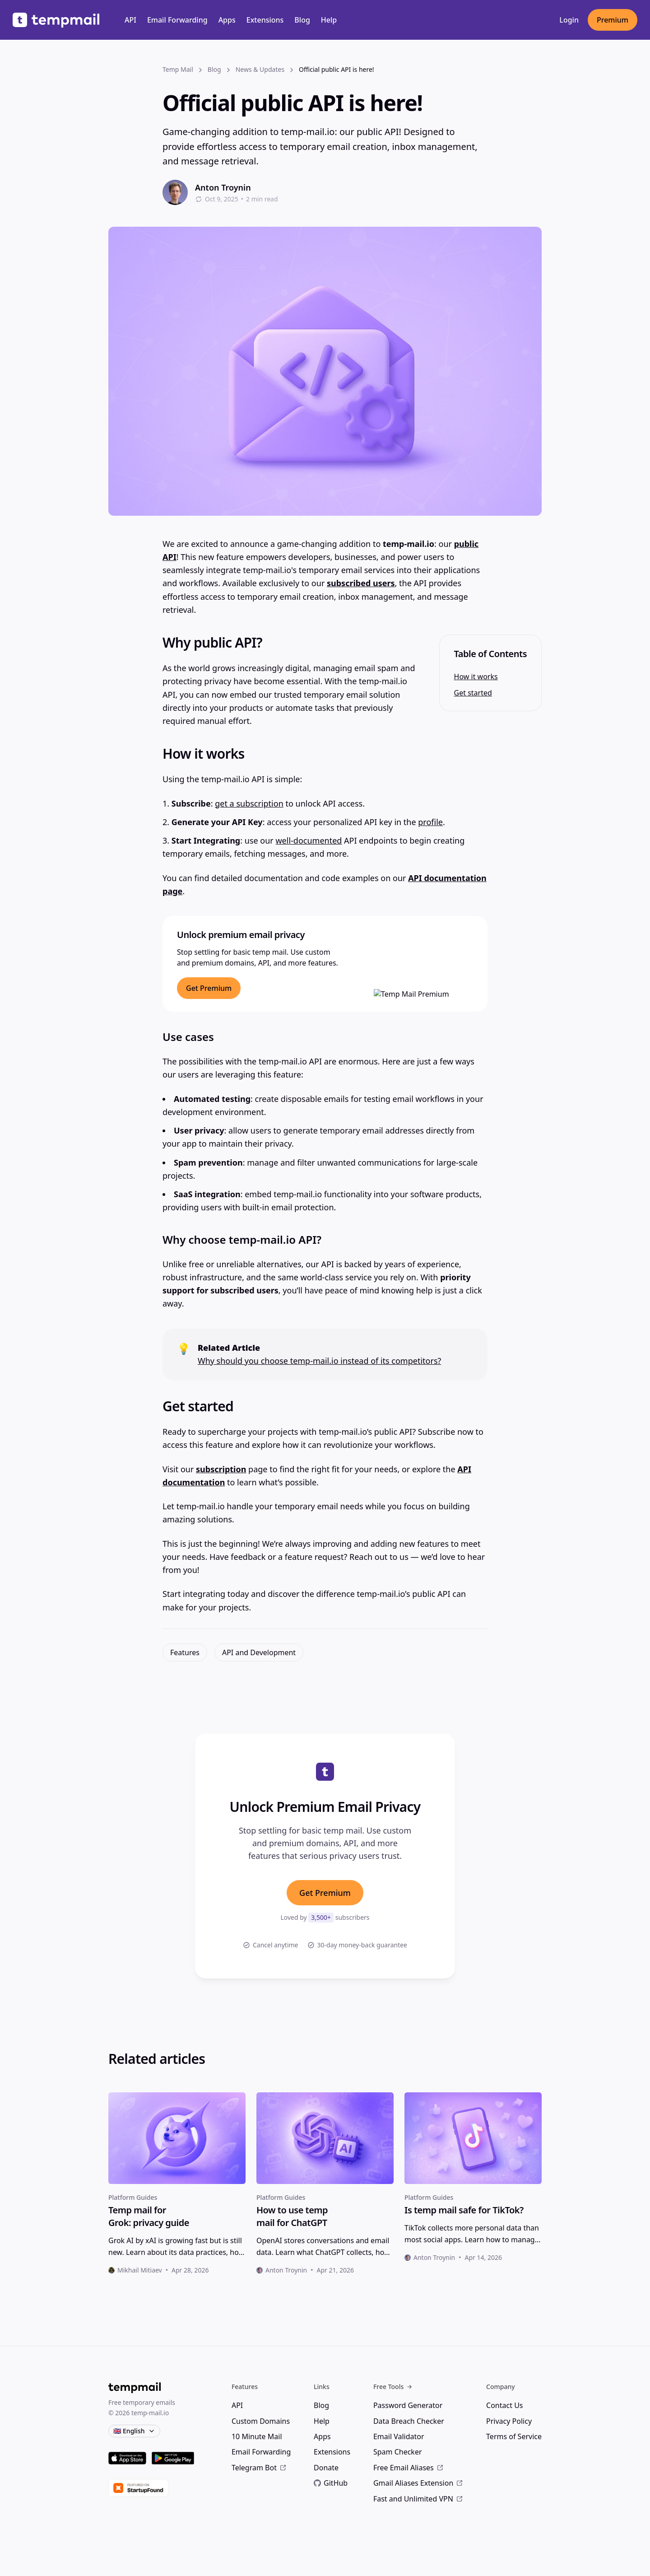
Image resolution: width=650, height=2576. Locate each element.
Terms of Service (514, 2436)
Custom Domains (261, 2421)
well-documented (308, 840)
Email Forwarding (177, 20)
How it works (476, 676)
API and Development (259, 1652)
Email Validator (398, 2436)
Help (329, 20)
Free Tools (393, 2386)
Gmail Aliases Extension (418, 2483)
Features (185, 1652)
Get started (473, 693)
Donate (326, 2468)
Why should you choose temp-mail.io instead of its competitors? (319, 1360)
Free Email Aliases (408, 2468)
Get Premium (325, 1892)
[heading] (177, 2216)
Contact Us (504, 2405)
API (130, 20)
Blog (302, 20)
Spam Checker (397, 2452)
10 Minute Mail (257, 2436)
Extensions (265, 20)
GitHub (331, 2483)
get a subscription (249, 803)
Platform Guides (132, 2197)
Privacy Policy (509, 2421)
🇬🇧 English (134, 2431)
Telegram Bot (259, 2468)
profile (430, 822)
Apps (227, 20)
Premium (612, 20)
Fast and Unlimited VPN (418, 2499)
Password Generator (407, 2405)
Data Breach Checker (408, 2421)
